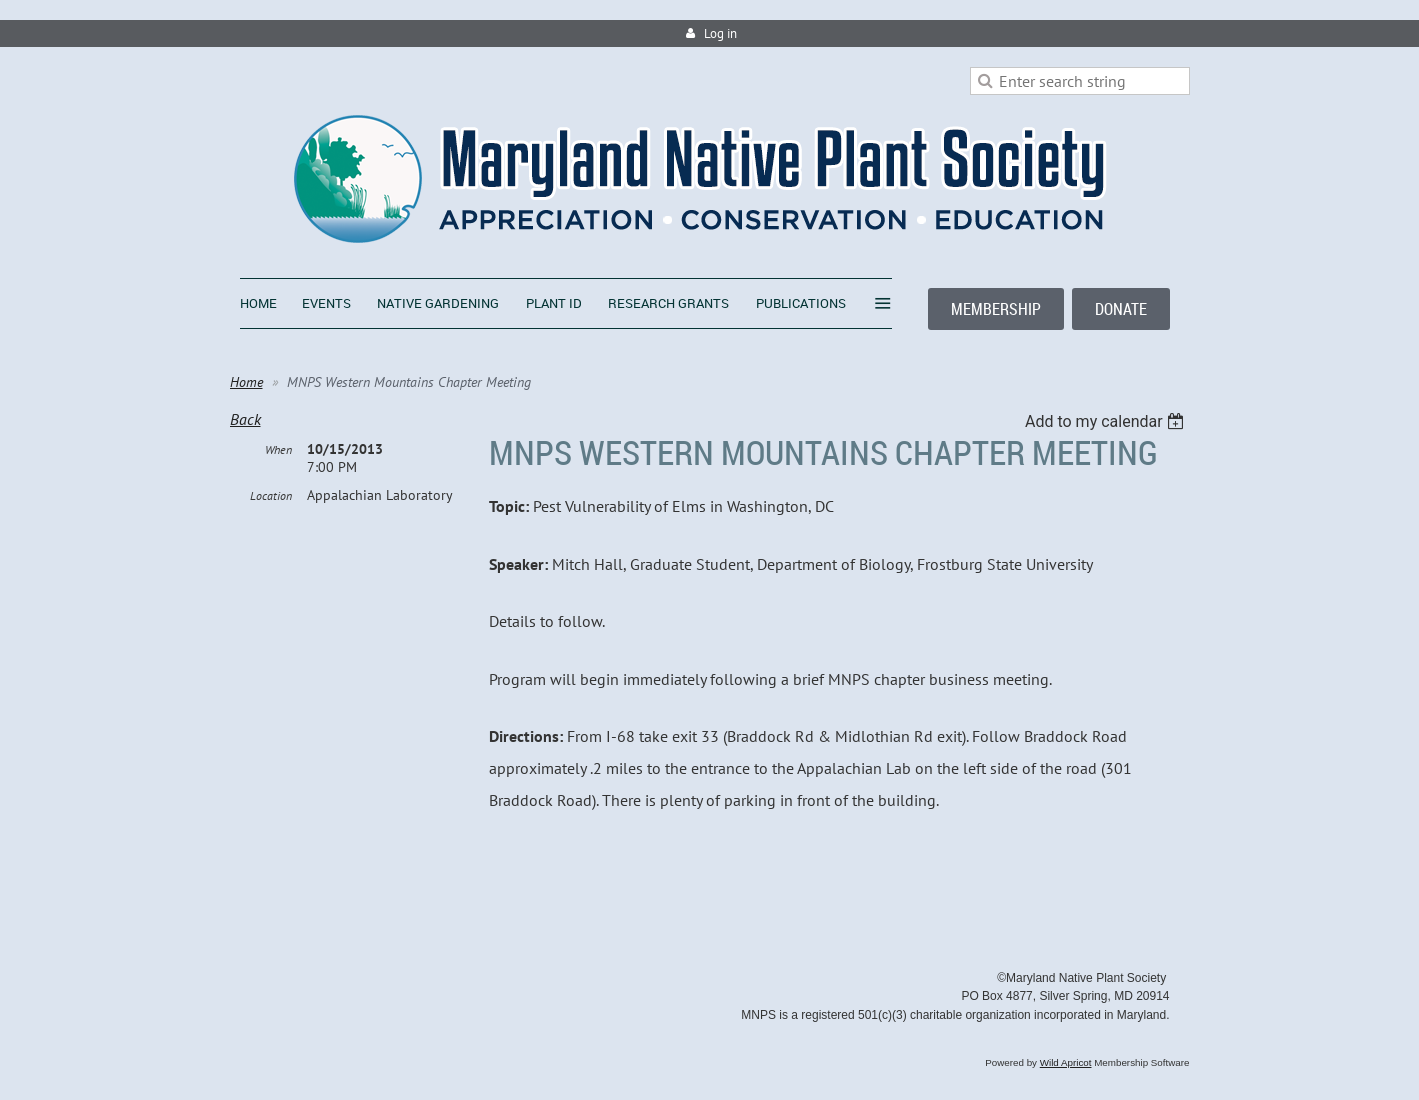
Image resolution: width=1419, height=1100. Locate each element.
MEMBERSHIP (996, 309)
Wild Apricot (1066, 1062)
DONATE (1121, 309)
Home (246, 382)
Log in (720, 33)
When (278, 449)
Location (271, 495)
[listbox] (1107, 421)
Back (245, 419)
